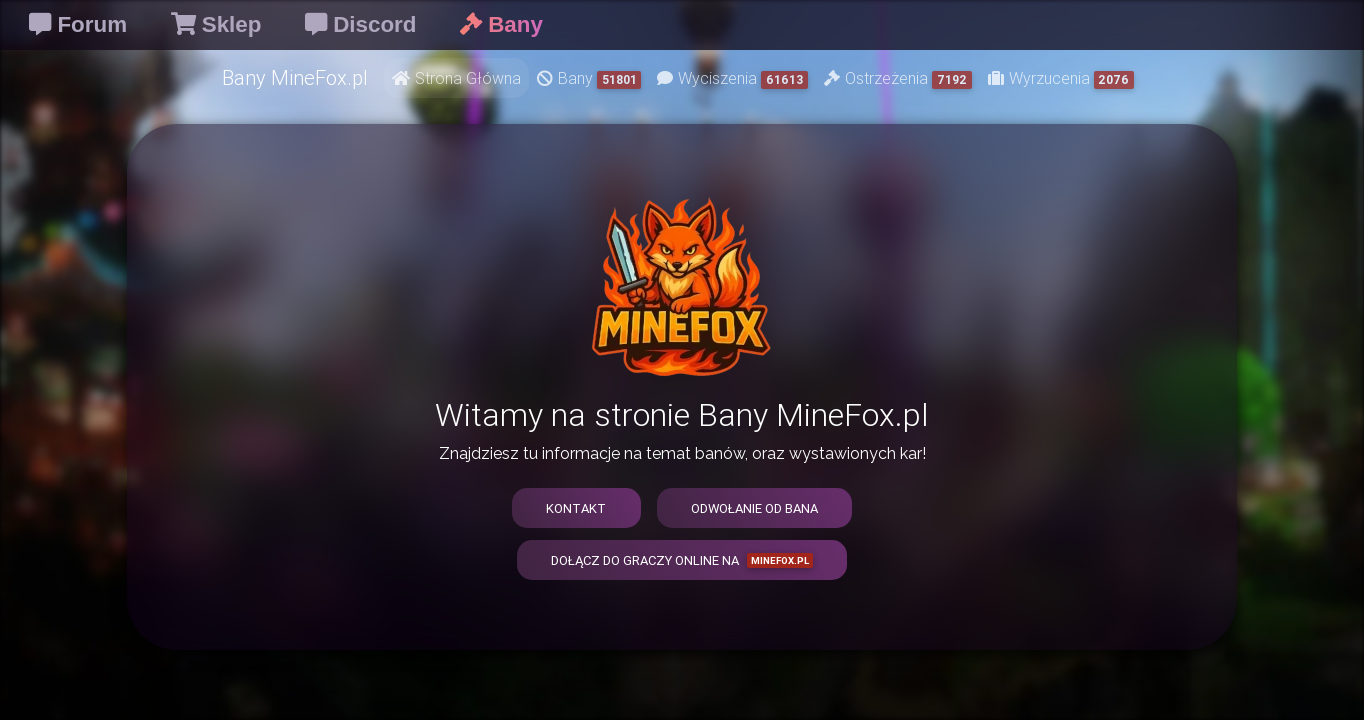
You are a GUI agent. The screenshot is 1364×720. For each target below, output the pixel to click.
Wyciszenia (732, 78)
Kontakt (576, 508)
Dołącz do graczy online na (682, 560)
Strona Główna (456, 78)
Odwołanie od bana (754, 508)
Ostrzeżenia (898, 78)
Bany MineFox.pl (295, 77)
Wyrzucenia (1061, 78)
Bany (589, 78)
